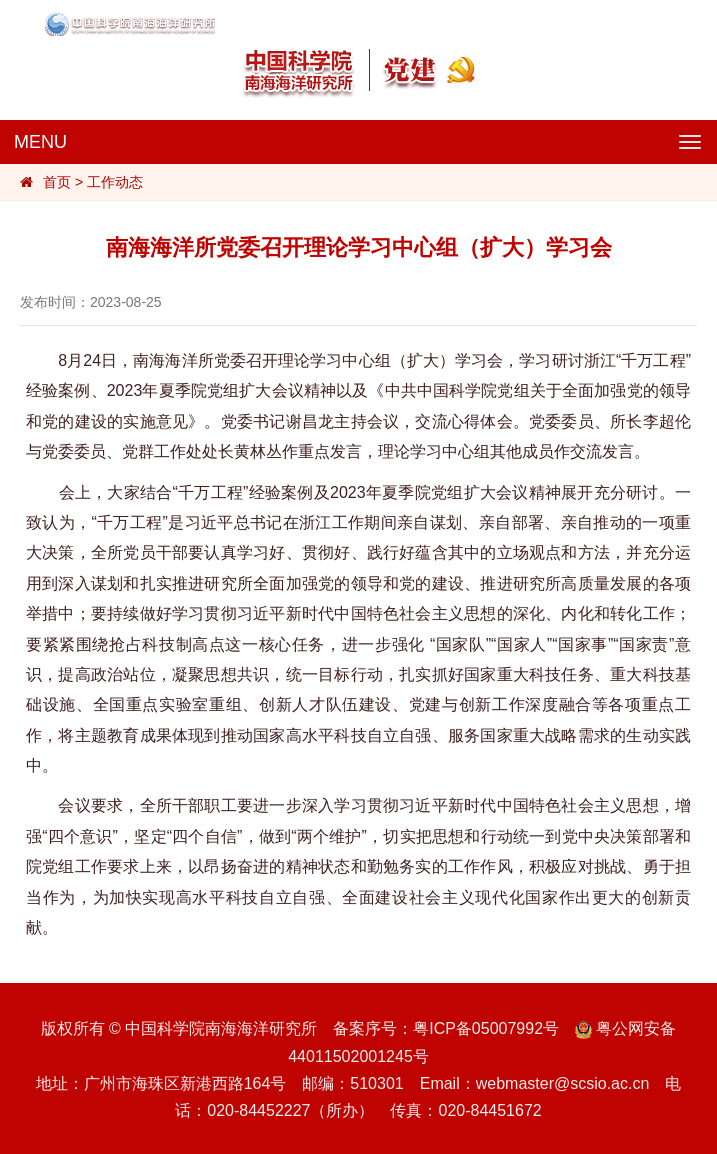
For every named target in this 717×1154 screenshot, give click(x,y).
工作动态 (115, 182)
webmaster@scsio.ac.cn (563, 1083)
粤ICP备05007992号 (486, 1028)
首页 (57, 182)
